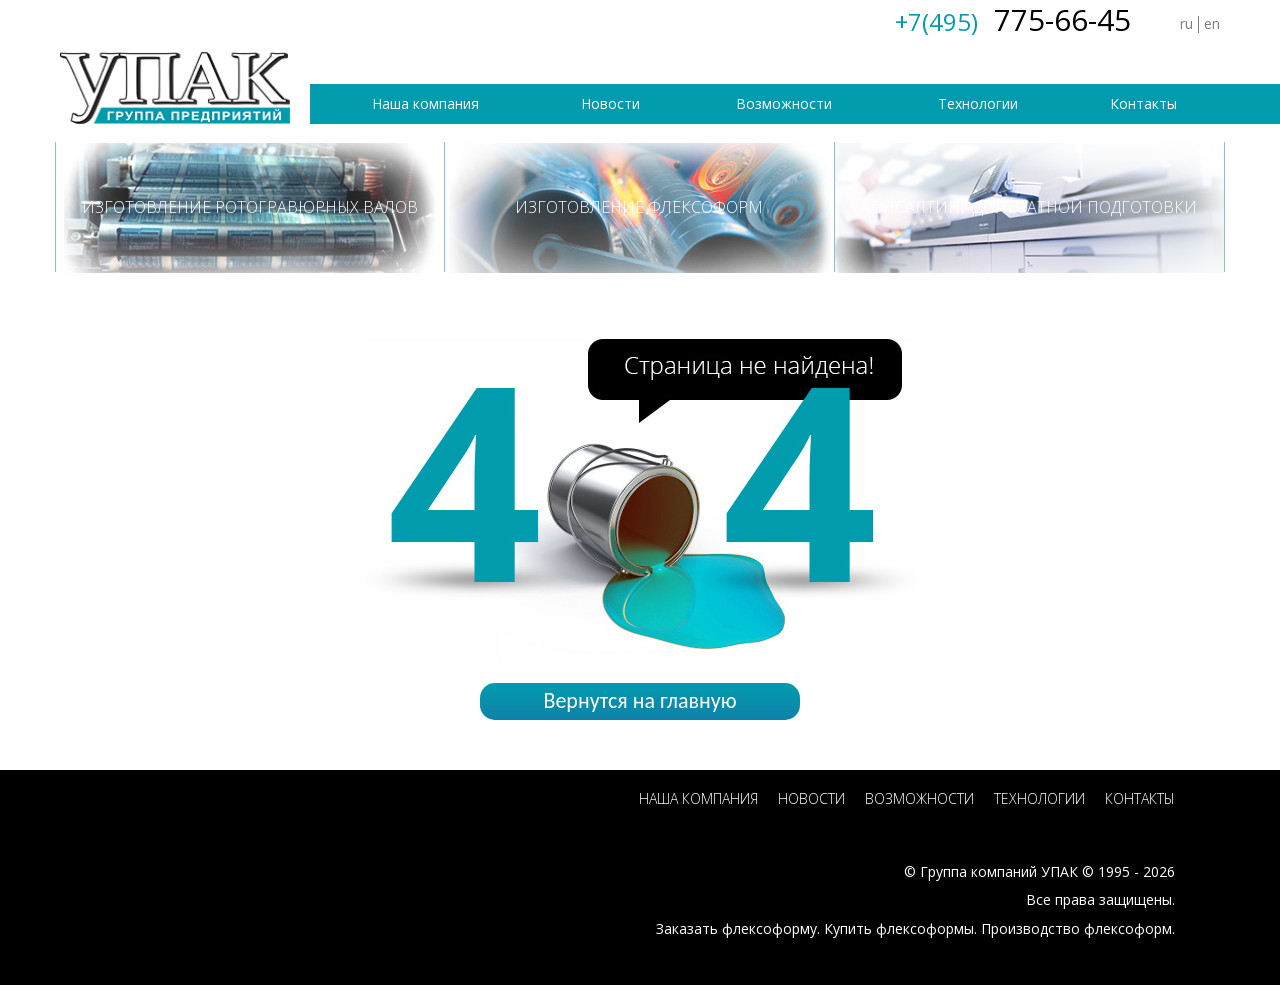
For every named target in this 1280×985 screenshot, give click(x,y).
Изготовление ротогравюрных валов (250, 207)
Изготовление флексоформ (639, 207)
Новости (610, 103)
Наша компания (425, 103)
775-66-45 (1013, 19)
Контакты (1143, 103)
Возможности (784, 103)
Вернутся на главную (639, 700)
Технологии (978, 103)
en (1212, 23)
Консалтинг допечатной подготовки (1029, 207)
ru (1186, 23)
